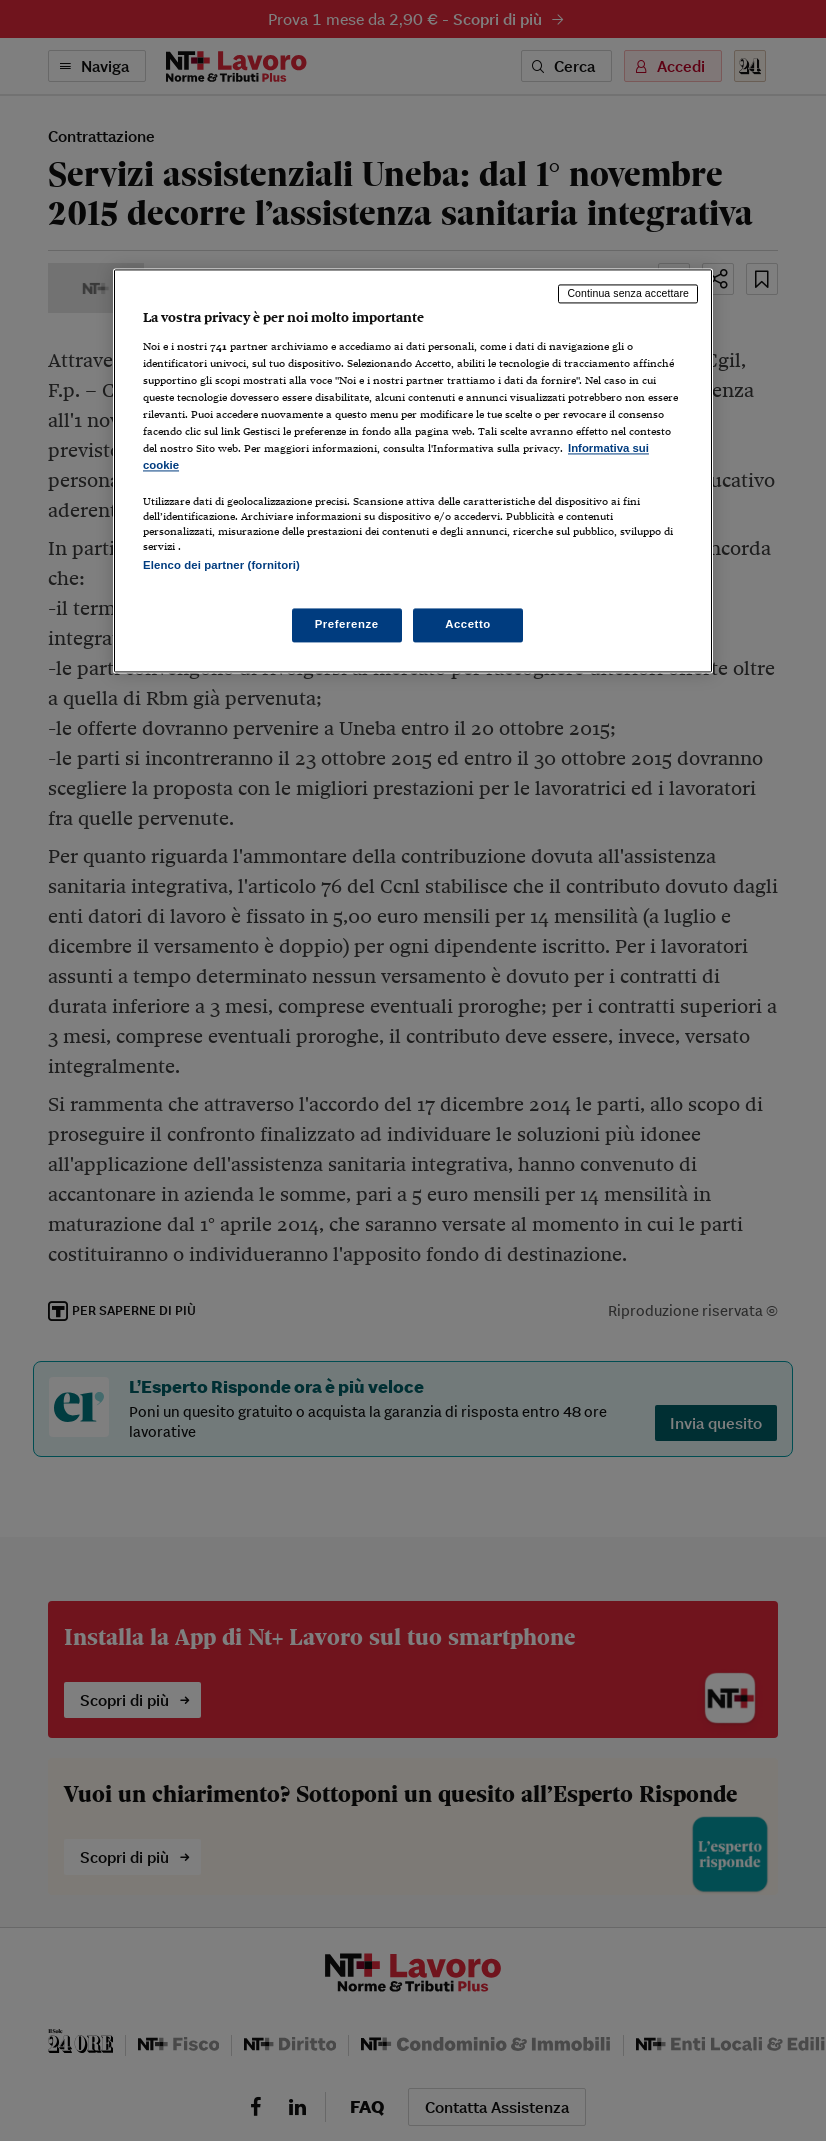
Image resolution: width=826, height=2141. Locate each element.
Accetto (468, 624)
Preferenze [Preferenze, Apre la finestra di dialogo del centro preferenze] (347, 624)
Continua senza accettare (628, 294)
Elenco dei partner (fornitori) (221, 566)
